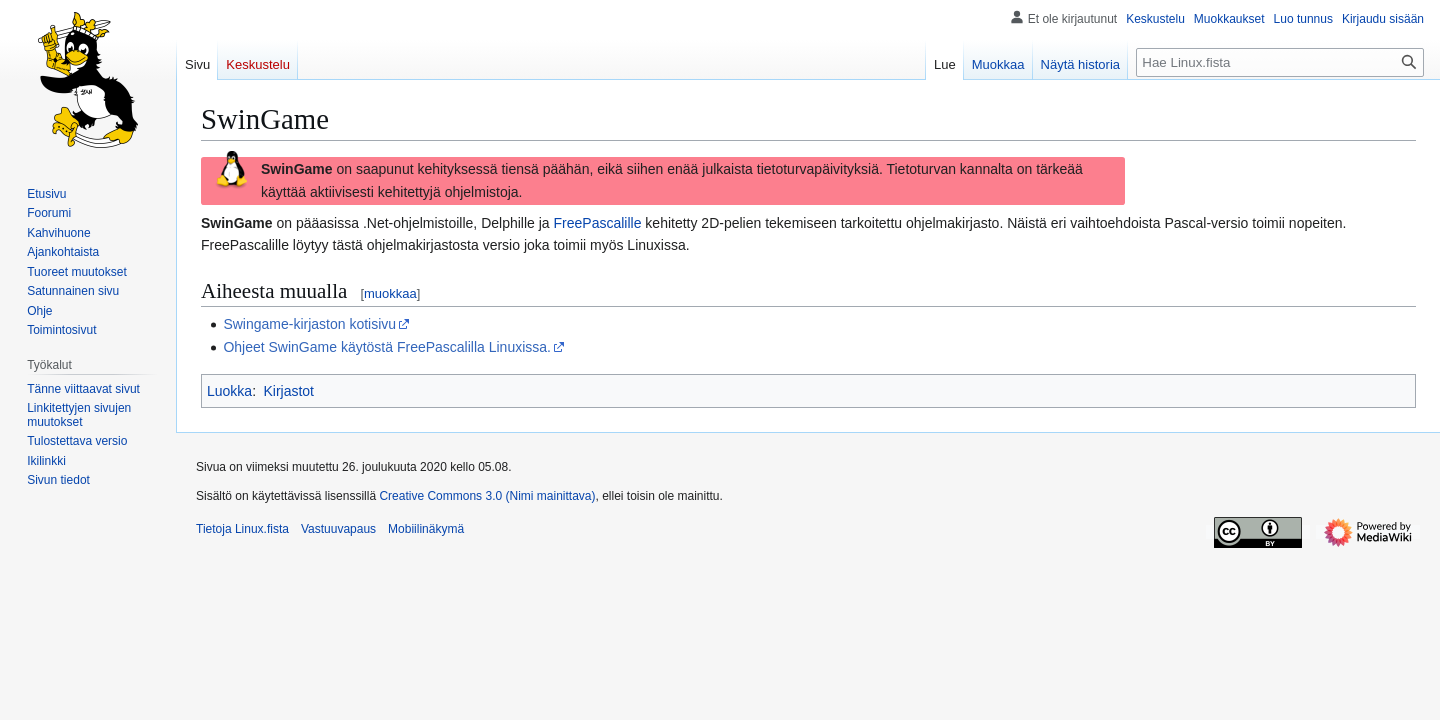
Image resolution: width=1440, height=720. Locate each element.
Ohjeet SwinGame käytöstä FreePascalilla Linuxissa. (387, 347)
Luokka (229, 391)
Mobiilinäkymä (426, 529)
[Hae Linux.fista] (1280, 62)
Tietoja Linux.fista (242, 529)
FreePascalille (598, 223)
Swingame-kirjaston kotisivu (309, 324)
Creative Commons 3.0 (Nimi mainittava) (487, 496)
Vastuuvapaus (338, 529)
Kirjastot (288, 391)
